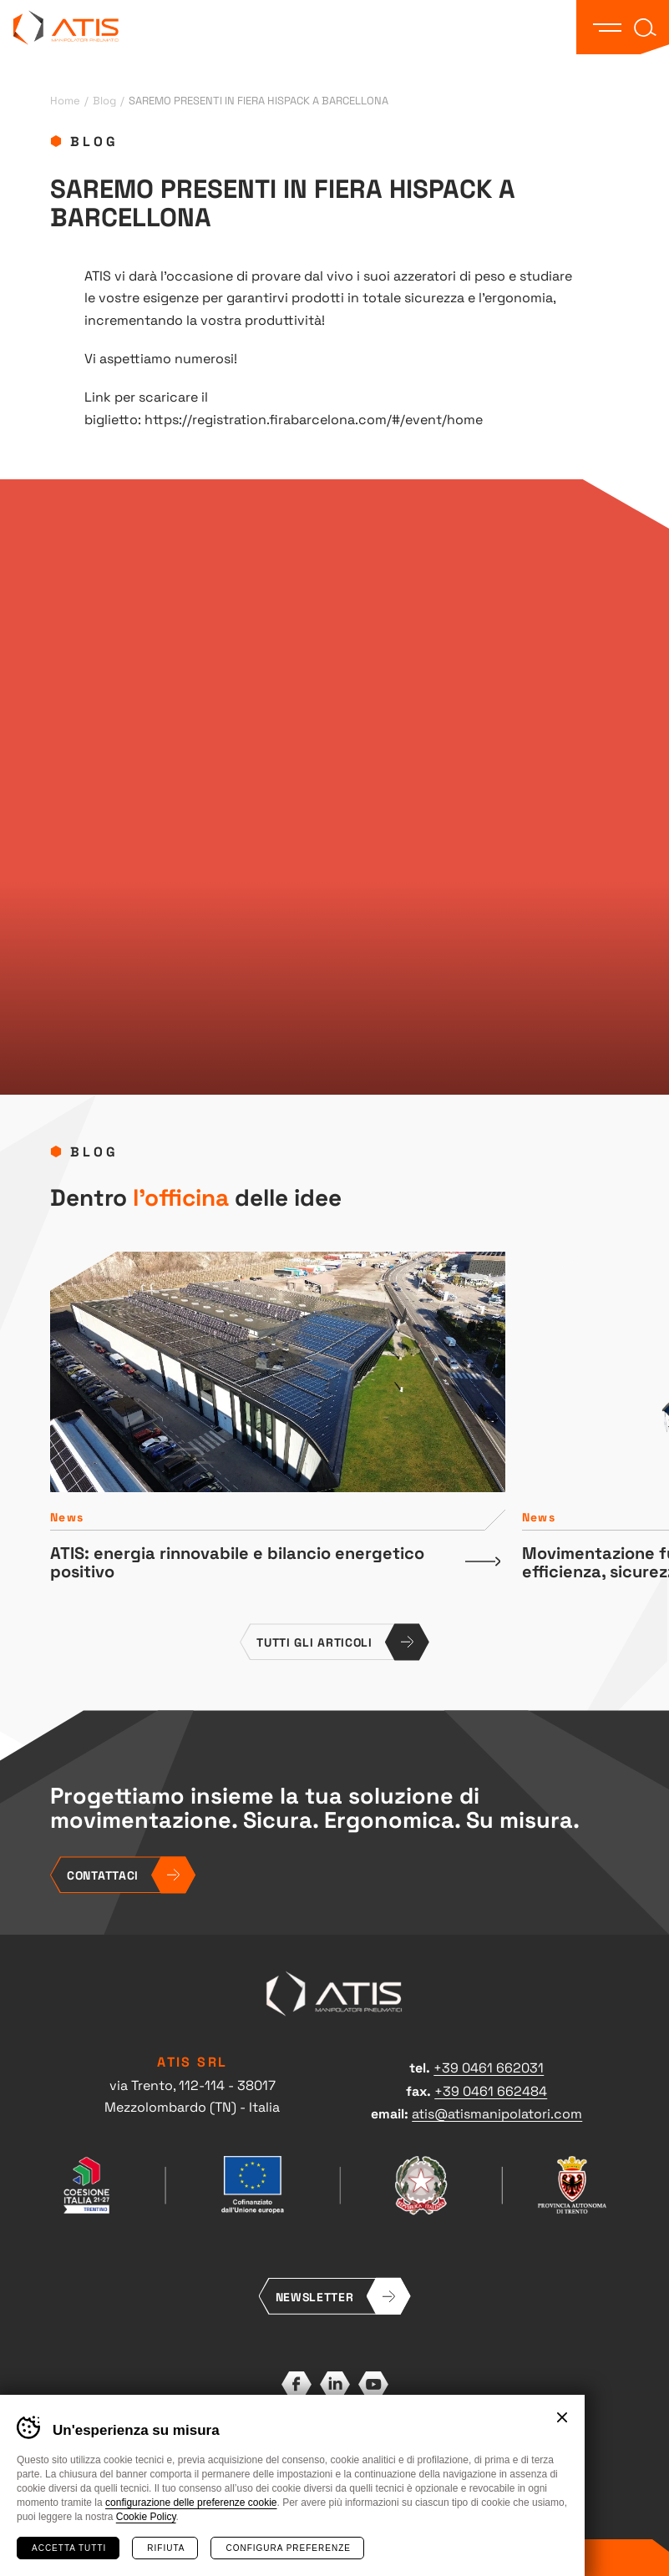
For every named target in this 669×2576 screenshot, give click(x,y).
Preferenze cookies (293, 2484)
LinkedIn (335, 2384)
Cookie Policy (146, 2517)
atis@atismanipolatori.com (497, 2112)
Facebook (296, 2384)
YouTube (373, 2384)
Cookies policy (372, 2467)
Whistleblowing (384, 2484)
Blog (104, 100)
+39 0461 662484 (490, 2090)
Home (65, 100)
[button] (607, 27)
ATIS (66, 27)
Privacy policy (296, 2467)
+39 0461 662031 (488, 2066)
